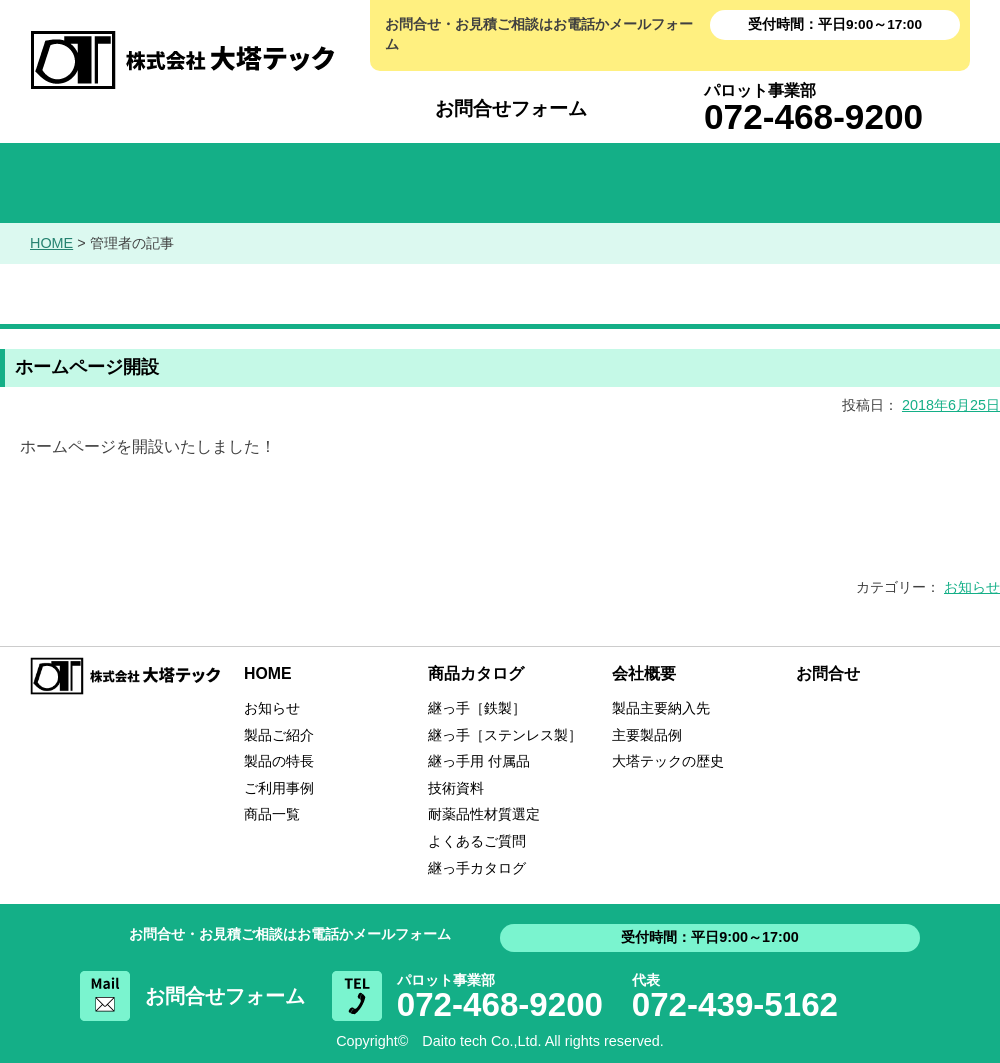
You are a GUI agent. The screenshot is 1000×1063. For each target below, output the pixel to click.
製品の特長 (279, 761)
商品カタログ (500, 183)
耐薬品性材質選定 (484, 814)
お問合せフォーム (511, 108)
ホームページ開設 (87, 367)
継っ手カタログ (477, 868)
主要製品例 (647, 735)
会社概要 (700, 183)
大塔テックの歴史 (668, 761)
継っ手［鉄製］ (477, 708)
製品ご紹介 (279, 735)
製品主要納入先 (661, 708)
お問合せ (828, 673)
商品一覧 (272, 814)
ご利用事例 (279, 788)
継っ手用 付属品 (479, 761)
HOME (100, 183)
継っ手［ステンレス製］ (505, 735)
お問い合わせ (900, 183)
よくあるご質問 (477, 841)
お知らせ (300, 183)
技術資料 (456, 788)
